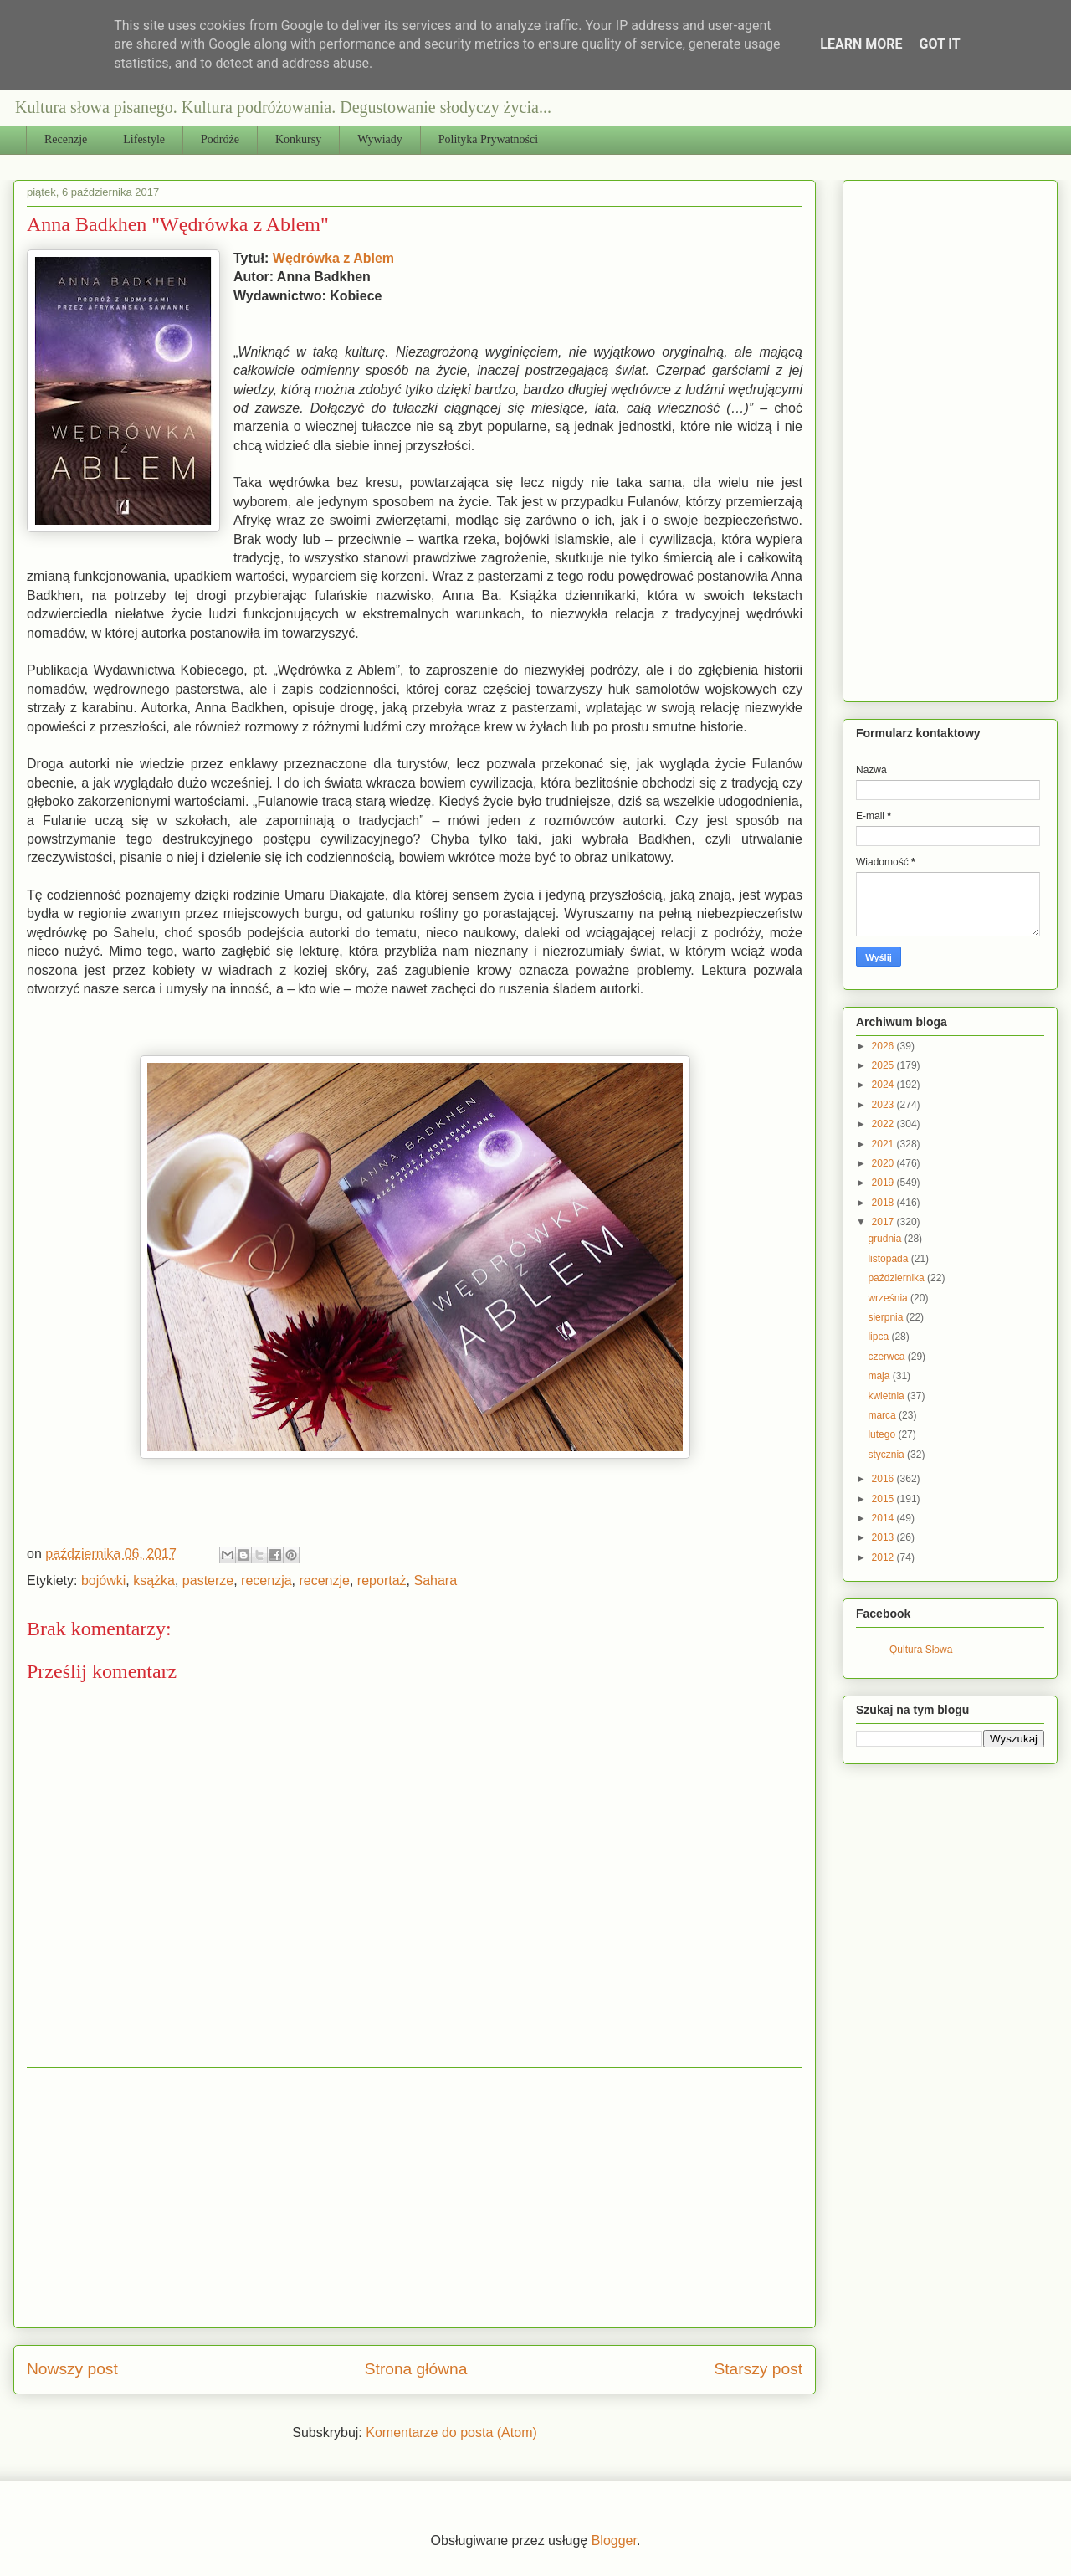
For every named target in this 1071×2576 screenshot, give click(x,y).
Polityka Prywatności (488, 139)
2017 (884, 1222)
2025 (884, 1065)
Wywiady (379, 139)
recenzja (266, 1580)
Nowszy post (72, 2369)
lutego (883, 1434)
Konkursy (298, 139)
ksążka (154, 1580)
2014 (884, 1518)
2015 (884, 1499)
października (897, 1278)
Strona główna (416, 2369)
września (889, 1298)
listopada (889, 1259)
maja (880, 1376)
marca (883, 1415)
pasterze (207, 1580)
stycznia (887, 1454)
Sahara (435, 1580)
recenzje (324, 1580)
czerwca (887, 1356)
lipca (879, 1336)
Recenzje (65, 139)
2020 (884, 1163)
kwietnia (887, 1396)
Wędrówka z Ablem (333, 258)
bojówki (103, 1580)
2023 (884, 1105)
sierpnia (886, 1317)
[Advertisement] (414, 2198)
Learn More (861, 44)
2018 (884, 1202)
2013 (884, 1537)
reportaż (382, 1580)
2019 (884, 1182)
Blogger (614, 2540)
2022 (884, 1124)
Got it (939, 44)
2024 (884, 1084)
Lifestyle (144, 139)
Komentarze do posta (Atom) (451, 2432)
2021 (884, 1144)
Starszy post (758, 2369)
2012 (884, 1557)
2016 (884, 1479)
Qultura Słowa (920, 1649)
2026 (884, 1046)
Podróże (220, 139)
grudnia (886, 1238)
